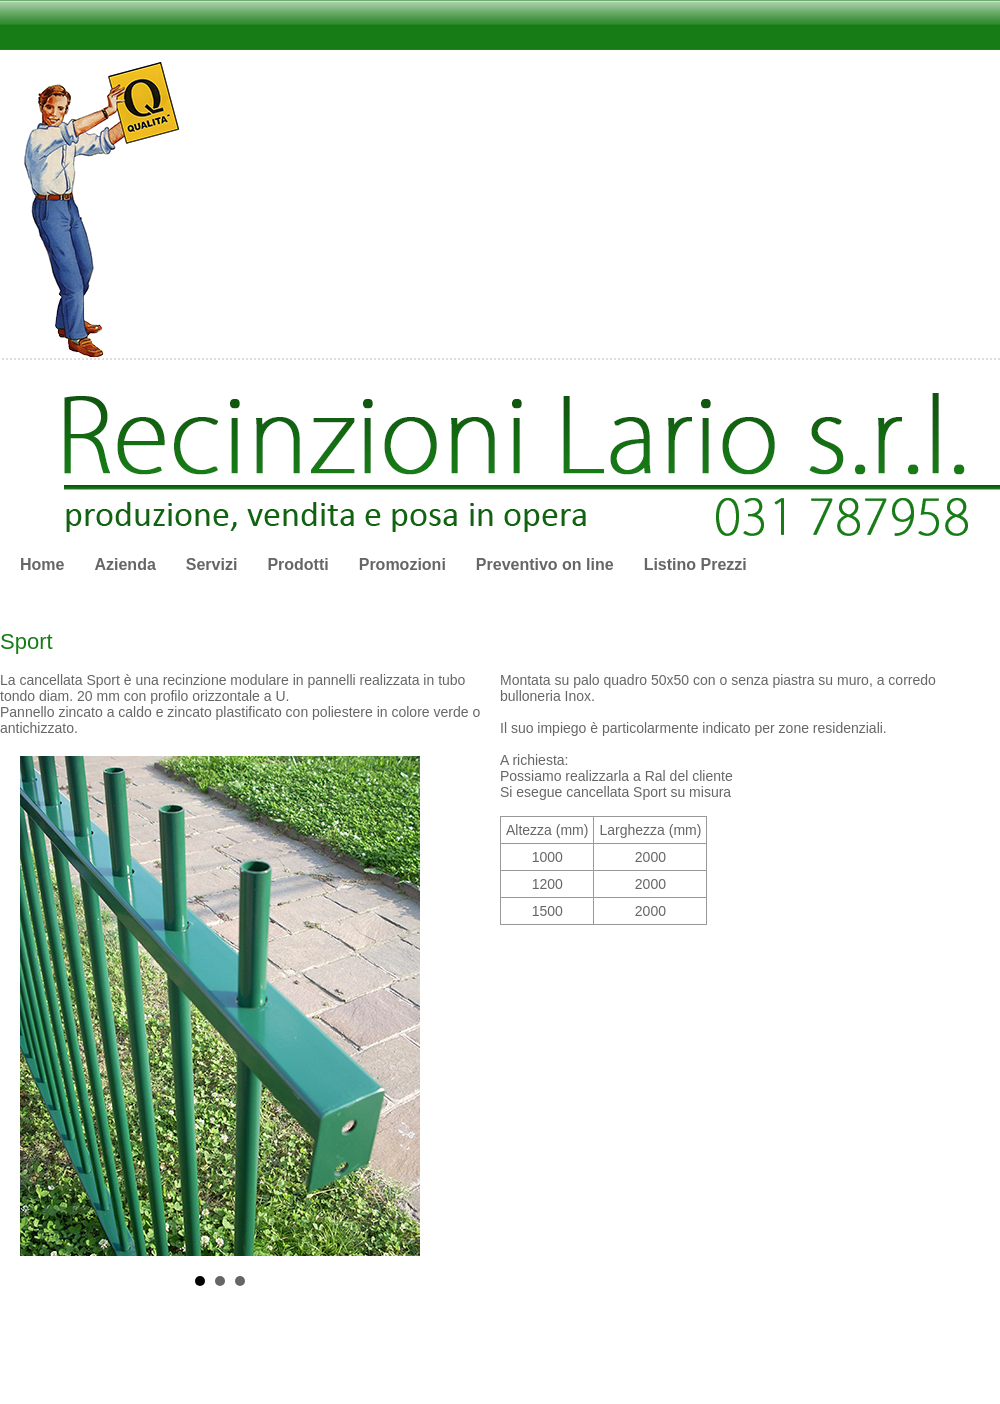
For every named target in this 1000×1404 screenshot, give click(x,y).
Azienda (124, 564)
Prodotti (297, 564)
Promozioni (402, 564)
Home (42, 564)
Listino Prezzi (695, 564)
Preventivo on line (545, 564)
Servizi (212, 564)
